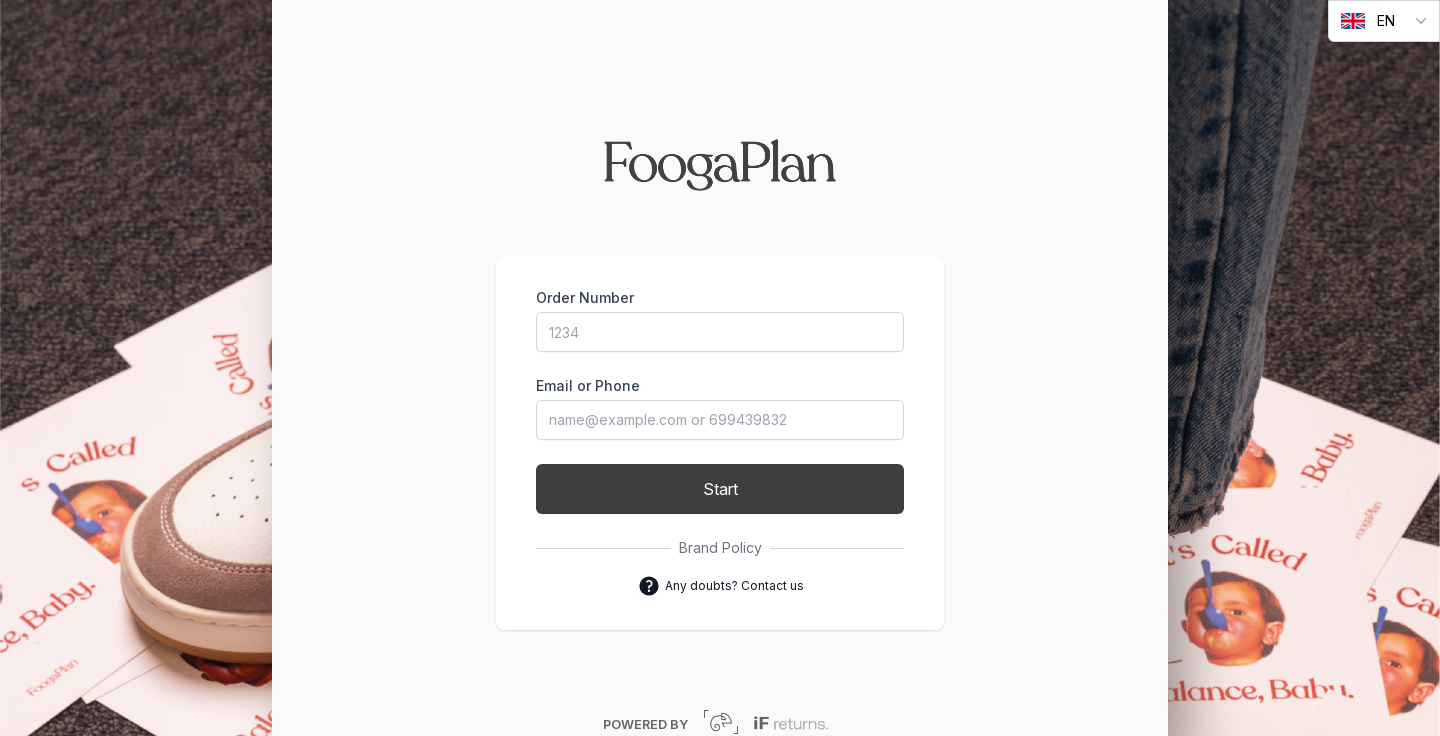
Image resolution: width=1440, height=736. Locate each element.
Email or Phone (588, 385)
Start (720, 489)
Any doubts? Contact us (720, 586)
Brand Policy (720, 547)
